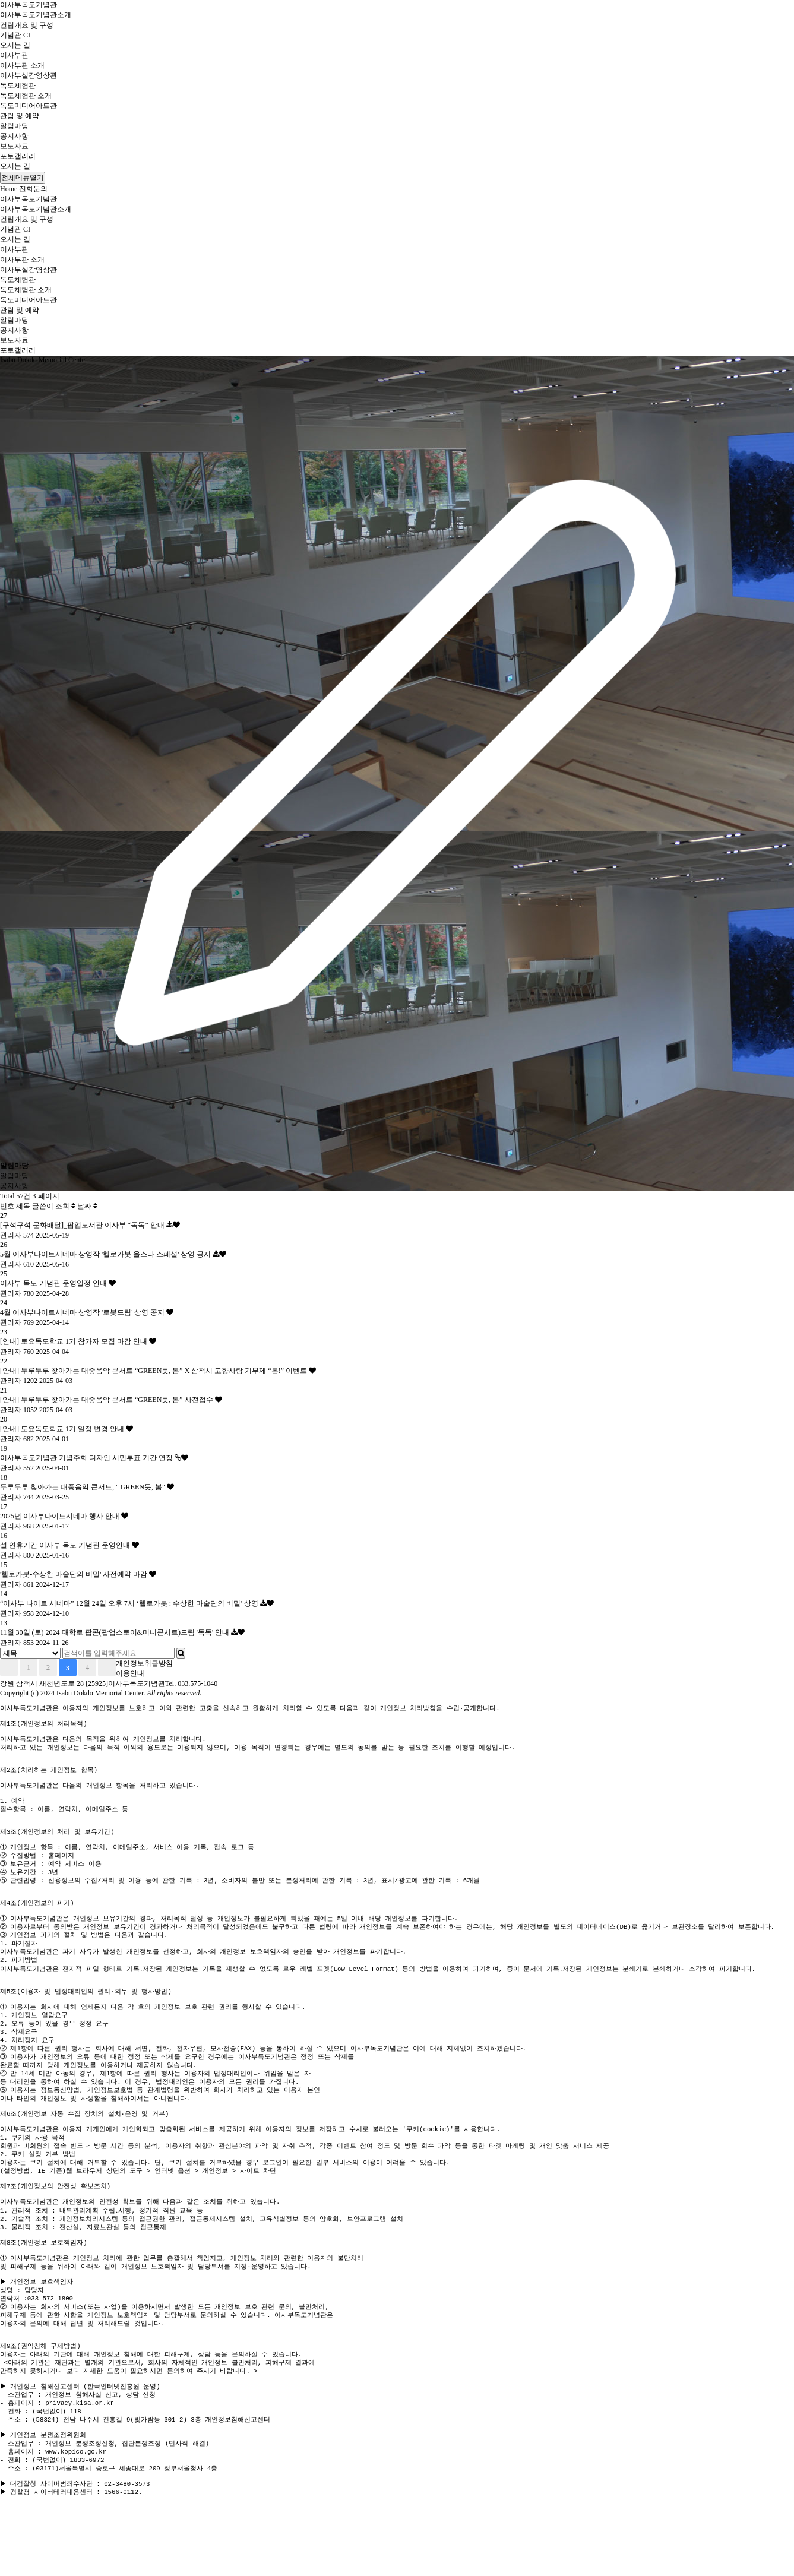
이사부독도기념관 (28, 5)
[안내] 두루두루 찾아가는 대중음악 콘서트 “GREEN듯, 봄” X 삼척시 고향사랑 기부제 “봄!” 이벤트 (154, 1370)
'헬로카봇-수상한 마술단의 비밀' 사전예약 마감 (74, 1574)
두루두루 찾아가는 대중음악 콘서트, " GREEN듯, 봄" (83, 1487)
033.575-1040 (197, 1683)
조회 (65, 1206)
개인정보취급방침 (144, 1663)
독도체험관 (18, 85)
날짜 (87, 1206)
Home (8, 189)
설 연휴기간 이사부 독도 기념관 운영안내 (66, 1545)
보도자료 (14, 146)
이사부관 (14, 55)
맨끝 (107, 1667)
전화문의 (33, 189)
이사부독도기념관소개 (35, 15)
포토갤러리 (18, 156)
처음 (9, 1667)
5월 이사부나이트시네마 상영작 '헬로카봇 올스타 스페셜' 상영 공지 (106, 1254)
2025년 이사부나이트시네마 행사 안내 (60, 1516)
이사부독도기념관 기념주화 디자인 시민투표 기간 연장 (87, 1458)
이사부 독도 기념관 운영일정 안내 (54, 1283)
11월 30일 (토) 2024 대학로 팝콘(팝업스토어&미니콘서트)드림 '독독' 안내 (115, 1632)
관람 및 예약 (19, 116)
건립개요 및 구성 (26, 25)
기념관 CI (15, 35)
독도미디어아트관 (28, 106)
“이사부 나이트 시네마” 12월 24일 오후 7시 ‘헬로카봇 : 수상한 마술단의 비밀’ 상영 (130, 1603)
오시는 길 (15, 45)
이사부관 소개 (22, 65)
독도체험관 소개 (26, 95)
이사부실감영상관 (28, 75)
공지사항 (14, 136)
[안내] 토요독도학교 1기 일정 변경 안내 (63, 1429)
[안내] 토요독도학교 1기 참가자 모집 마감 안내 (74, 1341)
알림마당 (14, 126)
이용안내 (130, 1673)
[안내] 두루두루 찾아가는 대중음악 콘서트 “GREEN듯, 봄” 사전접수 (107, 1399)
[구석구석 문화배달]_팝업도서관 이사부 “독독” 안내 (83, 1225)
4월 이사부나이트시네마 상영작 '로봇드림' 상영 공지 (83, 1312)
